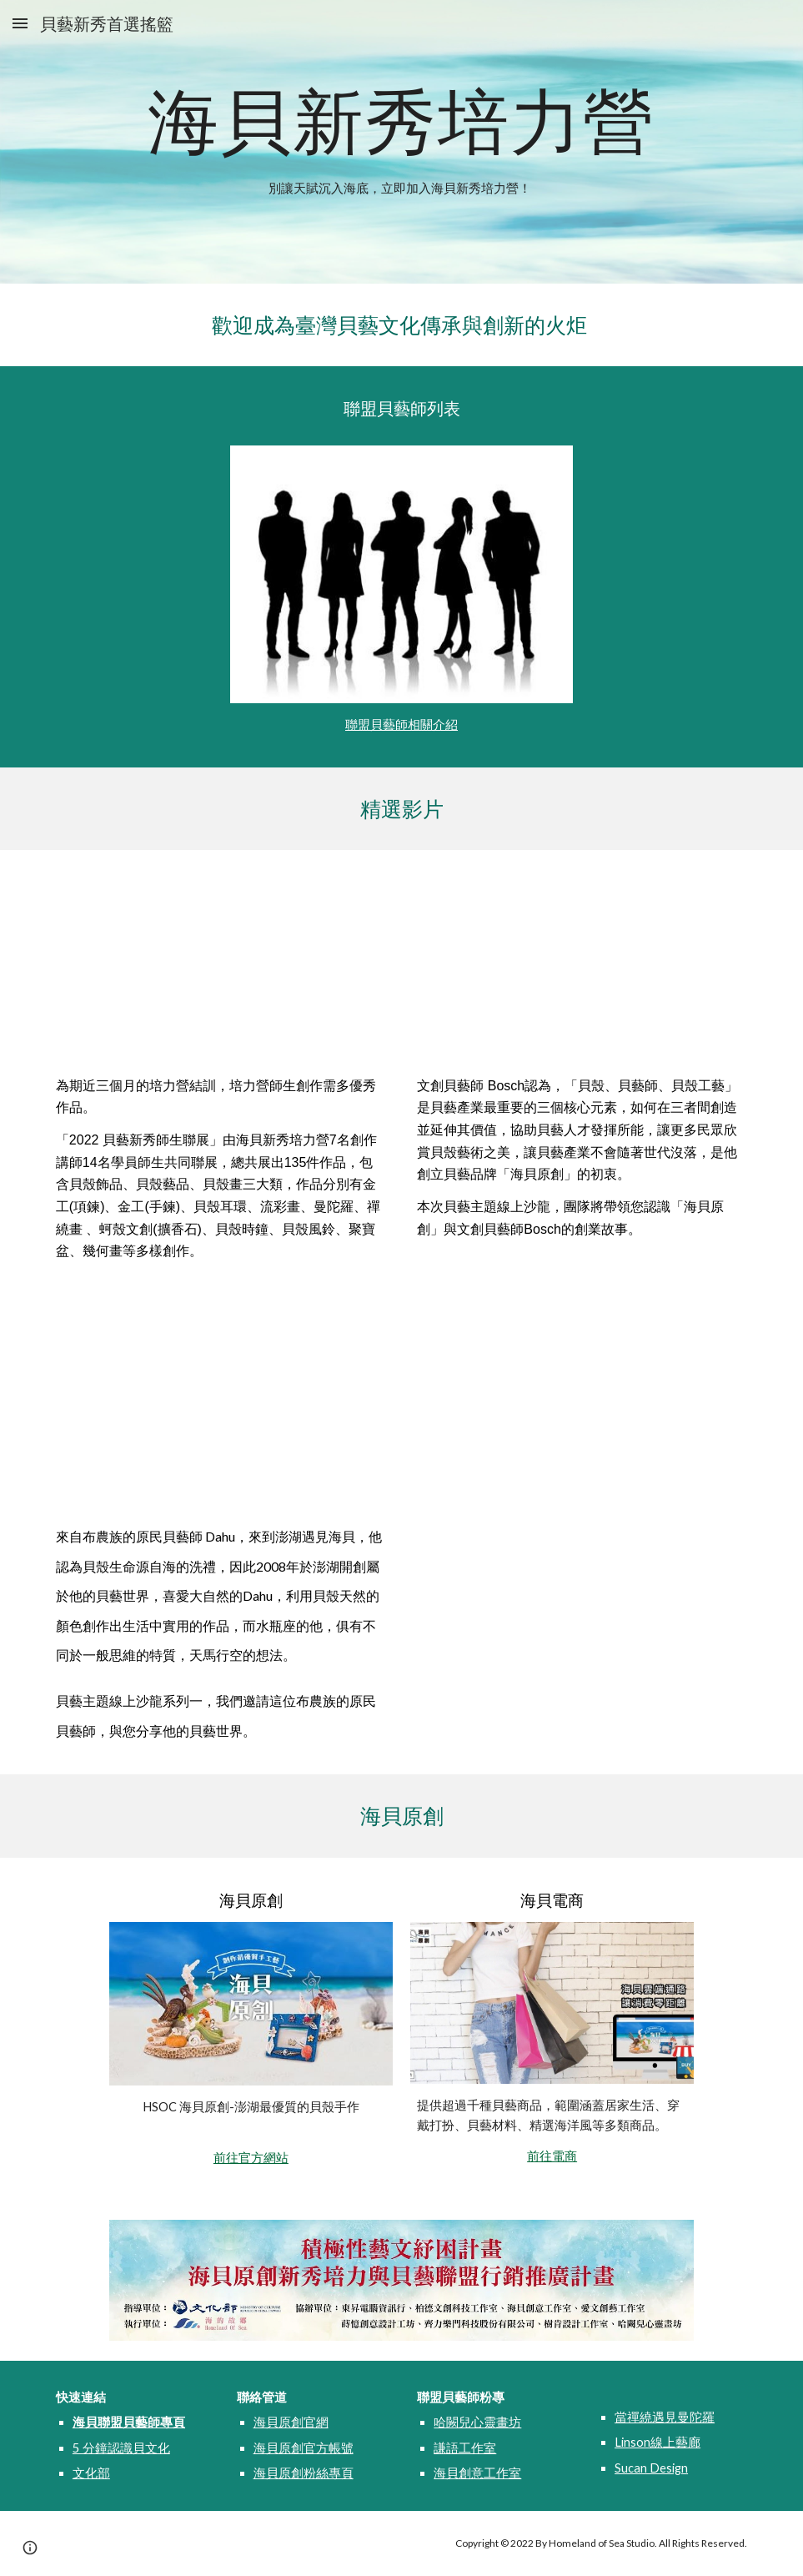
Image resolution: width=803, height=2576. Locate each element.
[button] (20, 23)
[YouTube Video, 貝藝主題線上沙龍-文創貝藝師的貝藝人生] (582, 966)
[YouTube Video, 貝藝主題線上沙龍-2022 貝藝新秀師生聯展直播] (221, 966)
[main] (401, 120)
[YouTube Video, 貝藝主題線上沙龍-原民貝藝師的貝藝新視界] (221, 1411)
